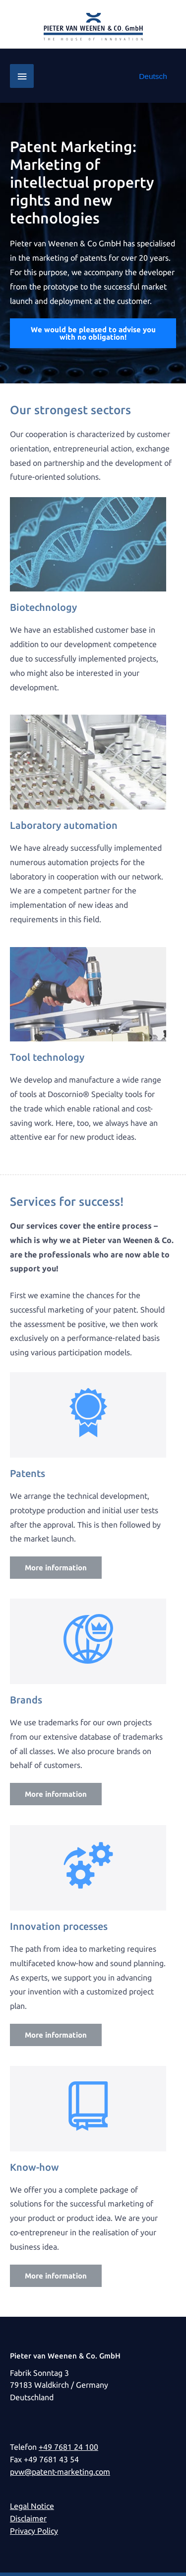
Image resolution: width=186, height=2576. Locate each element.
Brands (26, 1699)
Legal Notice (32, 2506)
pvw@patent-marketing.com (60, 2472)
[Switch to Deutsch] (153, 76)
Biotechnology (43, 607)
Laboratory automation (64, 825)
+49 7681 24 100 (68, 2447)
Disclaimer (28, 2518)
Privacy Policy (34, 2531)
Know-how (34, 2167)
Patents (27, 1473)
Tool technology (47, 1057)
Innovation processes (59, 1926)
